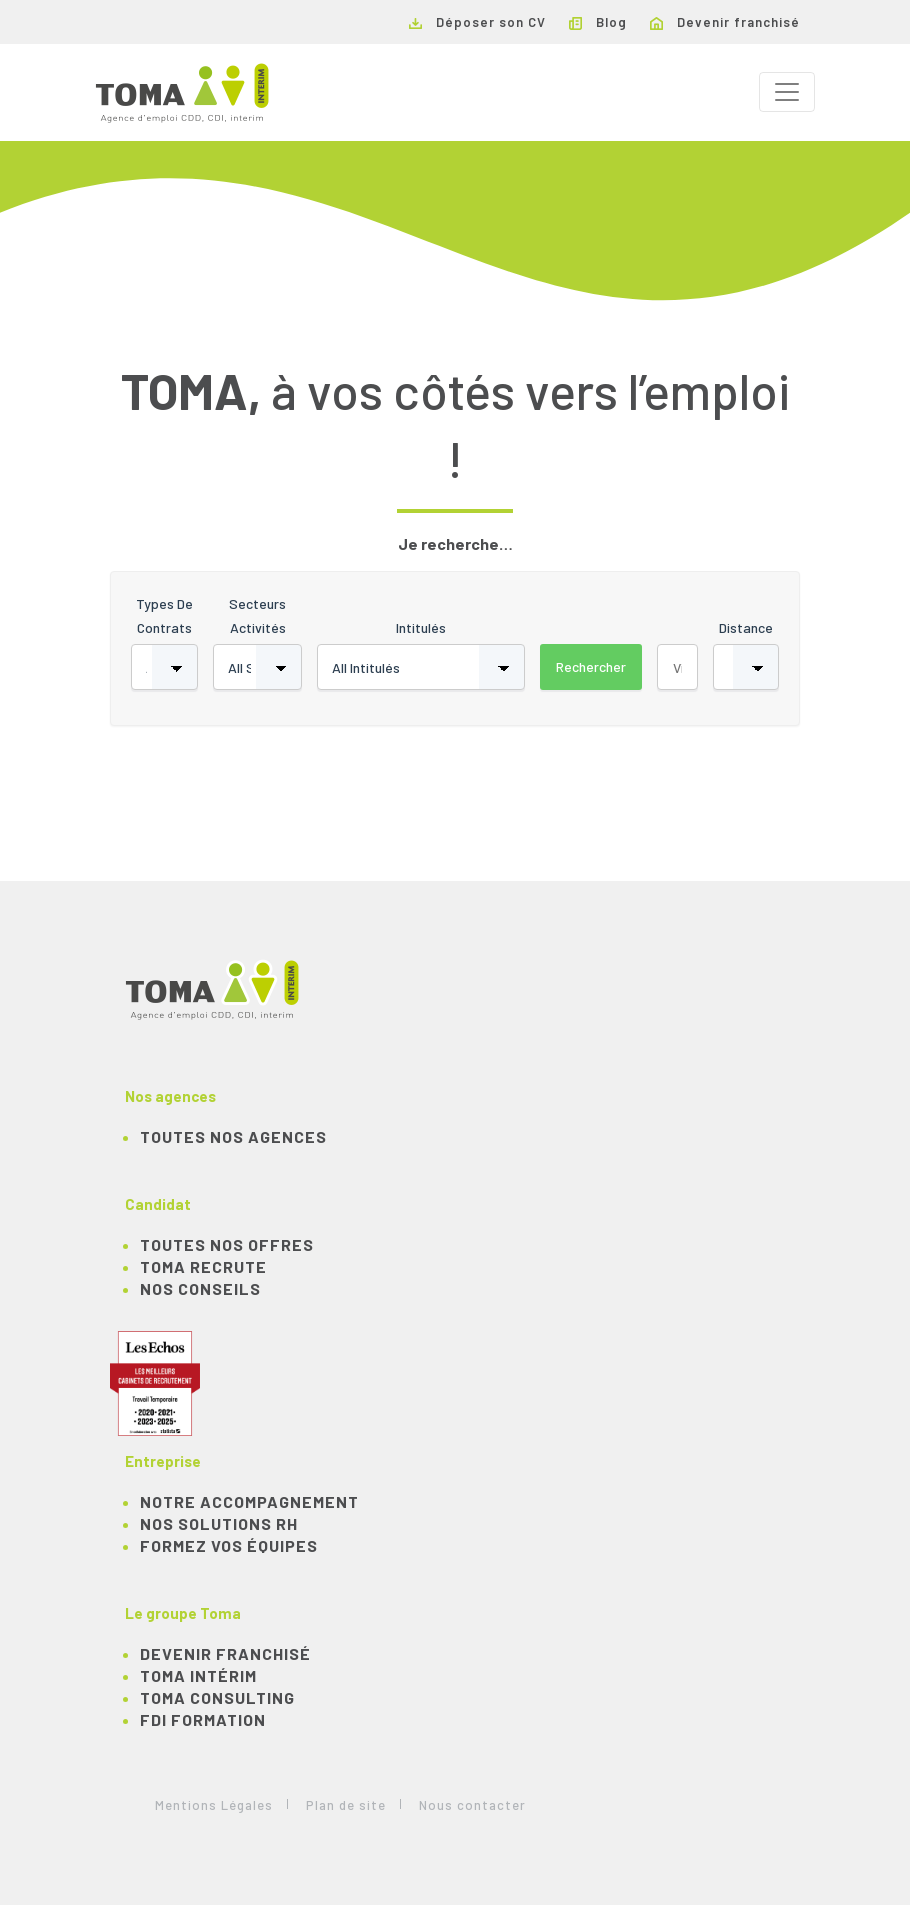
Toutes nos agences (233, 1136)
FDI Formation (203, 1719)
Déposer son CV (477, 22)
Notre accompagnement (249, 1501)
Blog (598, 22)
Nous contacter (472, 1805)
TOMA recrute (203, 1266)
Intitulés (421, 627)
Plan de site (346, 1805)
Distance (746, 627)
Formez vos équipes (229, 1545)
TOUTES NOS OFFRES (227, 1244)
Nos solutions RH (219, 1523)
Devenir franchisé (725, 22)
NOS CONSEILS (200, 1288)
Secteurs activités (257, 615)
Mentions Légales (214, 1805)
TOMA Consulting (217, 1697)
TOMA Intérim (198, 1675)
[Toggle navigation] (787, 92)
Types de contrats (164, 615)
